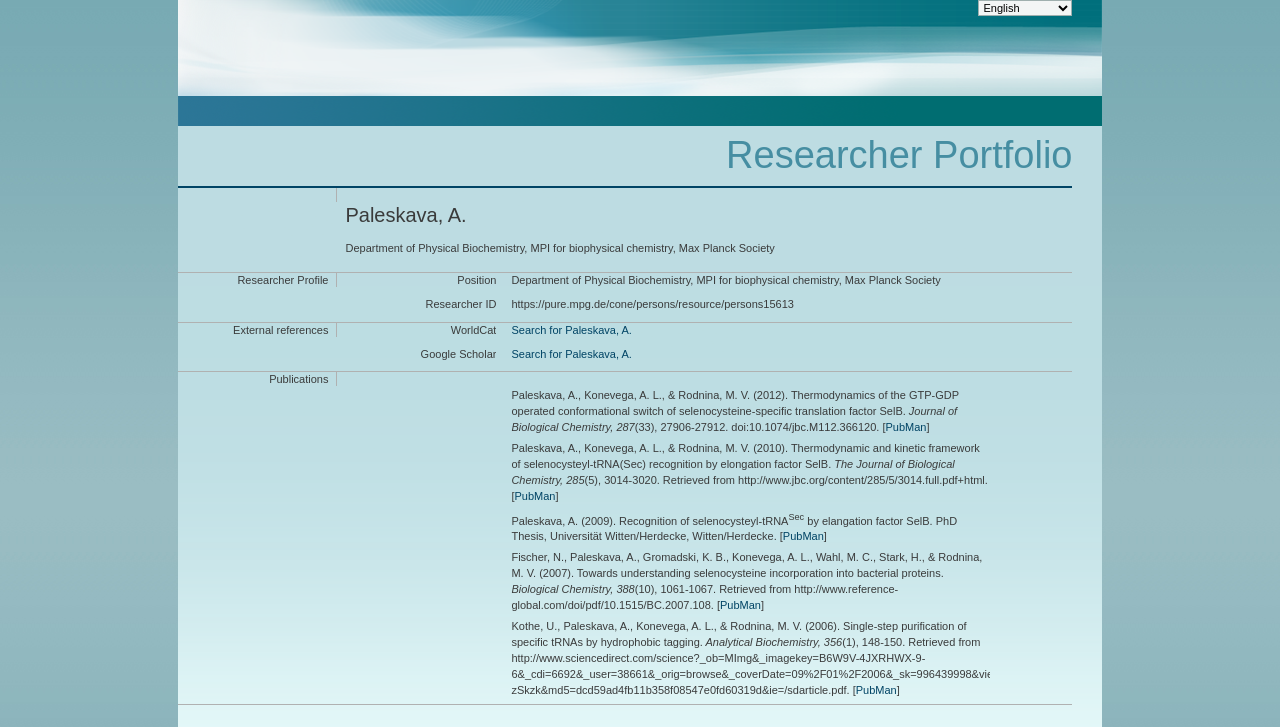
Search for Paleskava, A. (571, 330)
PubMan (905, 427)
